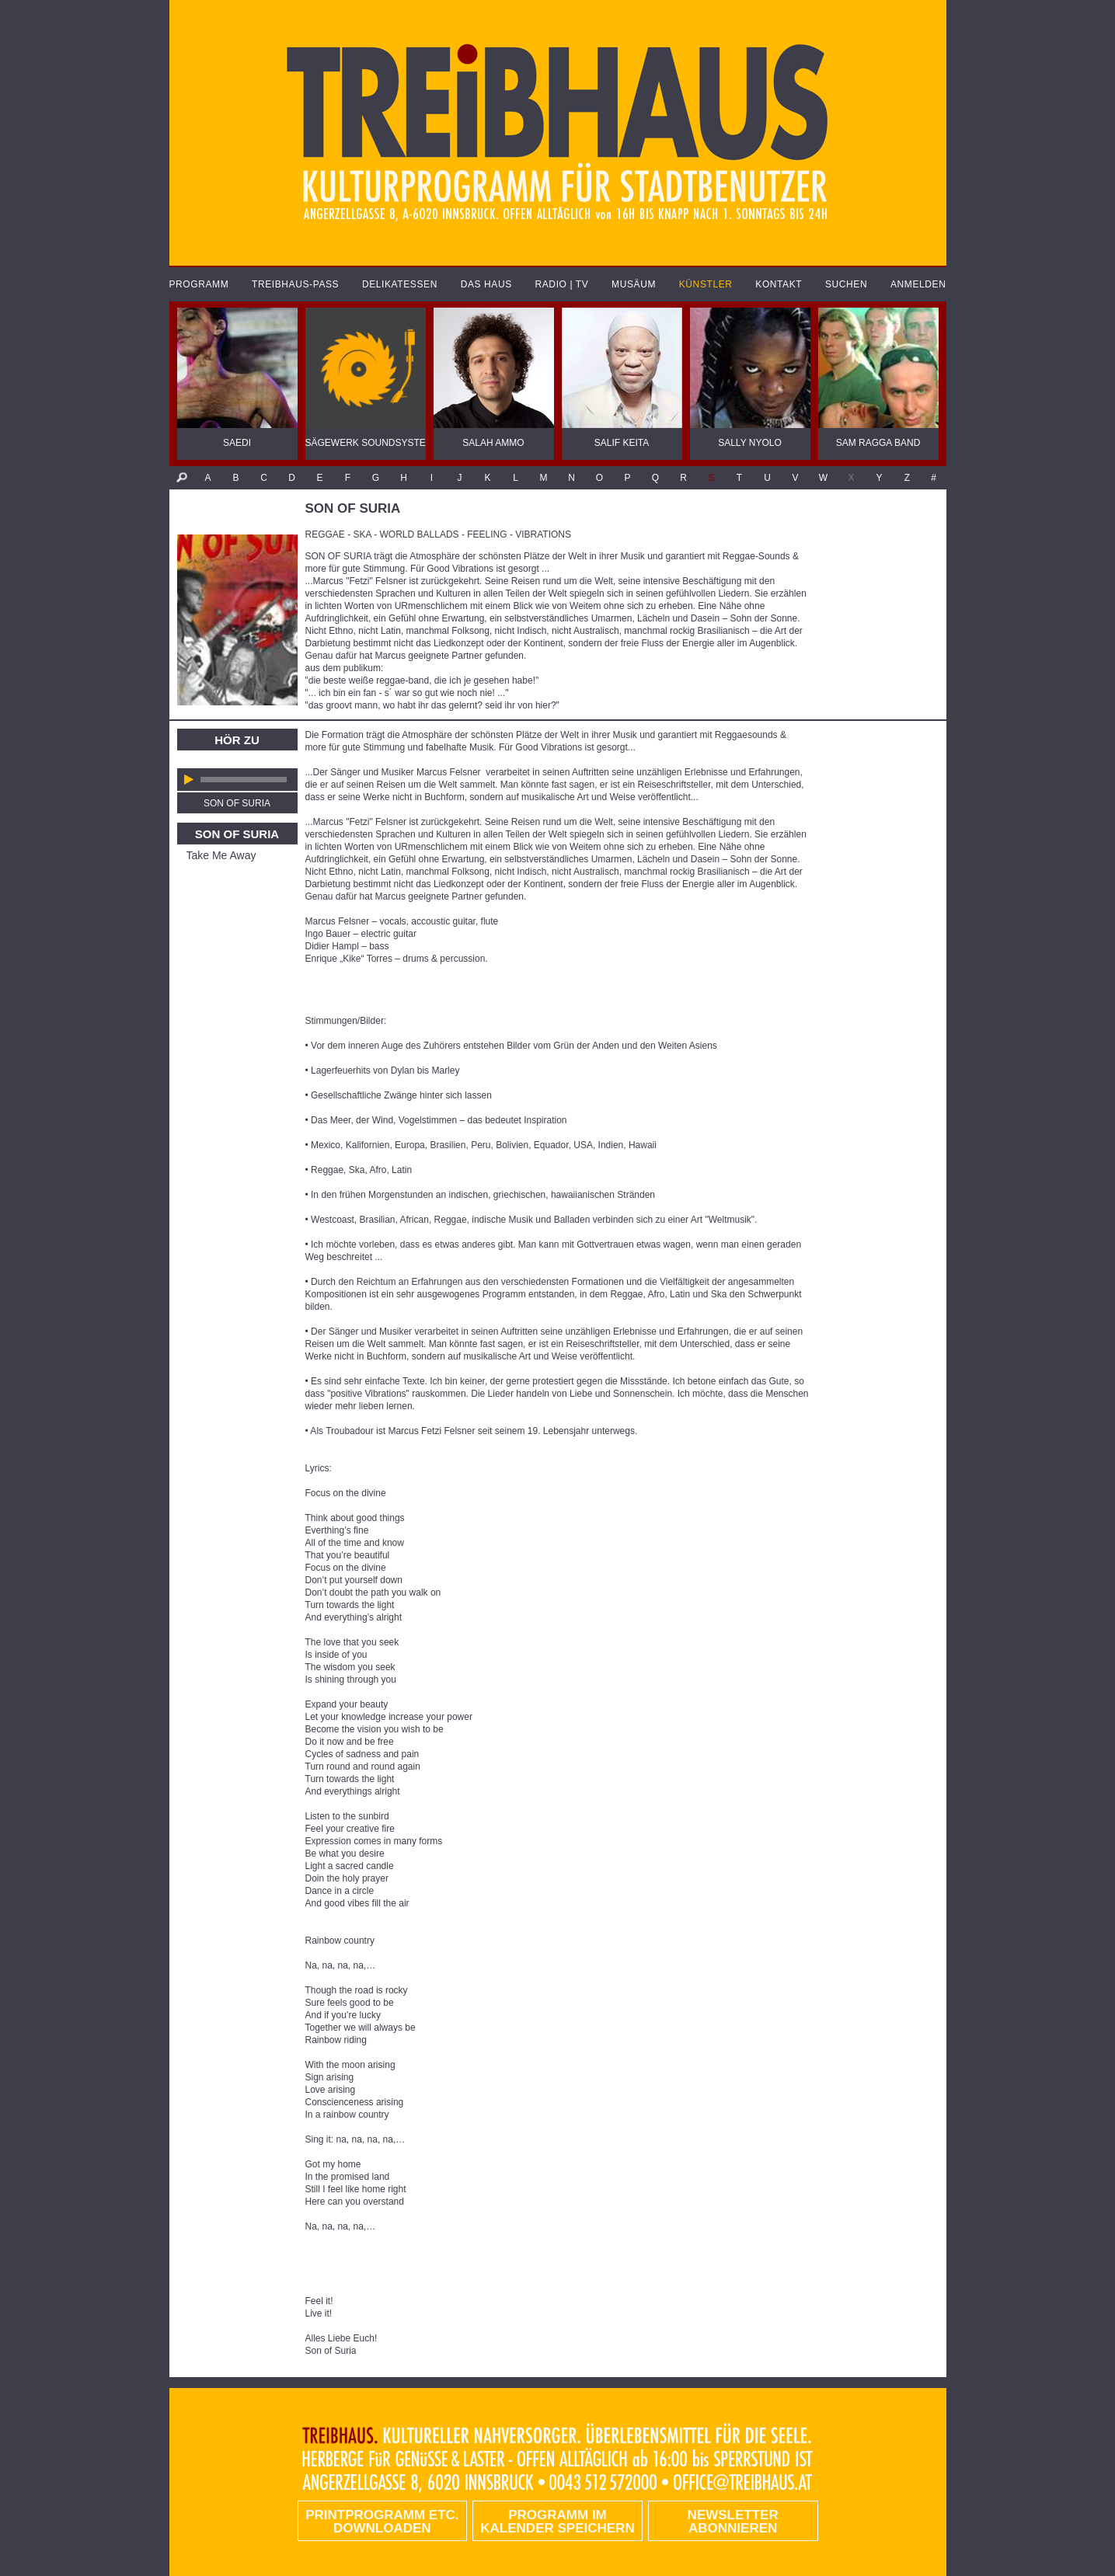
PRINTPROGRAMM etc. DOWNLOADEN (381, 2522)
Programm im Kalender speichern (557, 2522)
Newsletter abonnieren (733, 2522)
